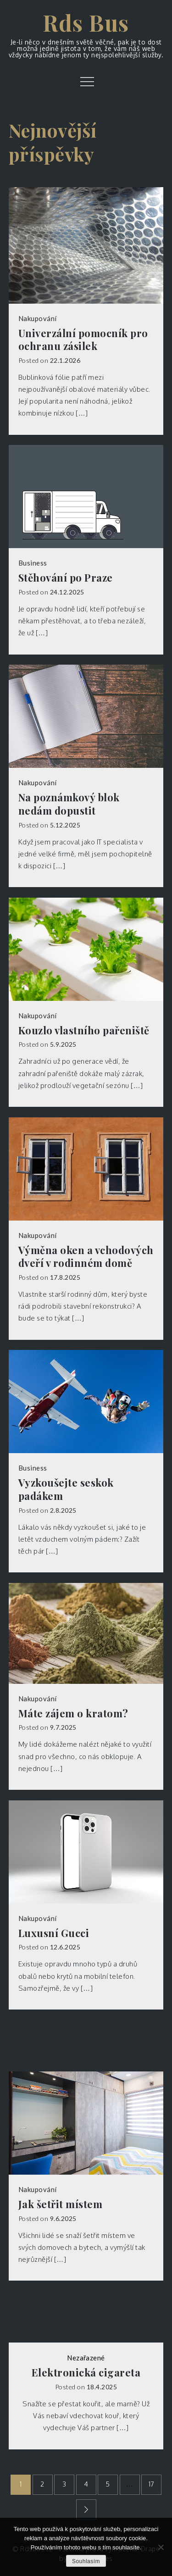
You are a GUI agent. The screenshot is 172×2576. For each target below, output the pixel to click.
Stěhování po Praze (65, 577)
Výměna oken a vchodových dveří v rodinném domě (86, 1257)
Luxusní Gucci (53, 1933)
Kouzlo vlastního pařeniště (84, 1030)
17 (152, 2484)
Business (32, 563)
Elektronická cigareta (86, 2372)
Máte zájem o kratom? (73, 1713)
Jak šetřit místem (60, 2204)
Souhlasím (86, 2561)
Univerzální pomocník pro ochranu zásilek (83, 340)
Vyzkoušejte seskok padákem (66, 1489)
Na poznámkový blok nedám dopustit (69, 804)
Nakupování (37, 318)
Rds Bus (86, 22)
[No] (160, 2547)
